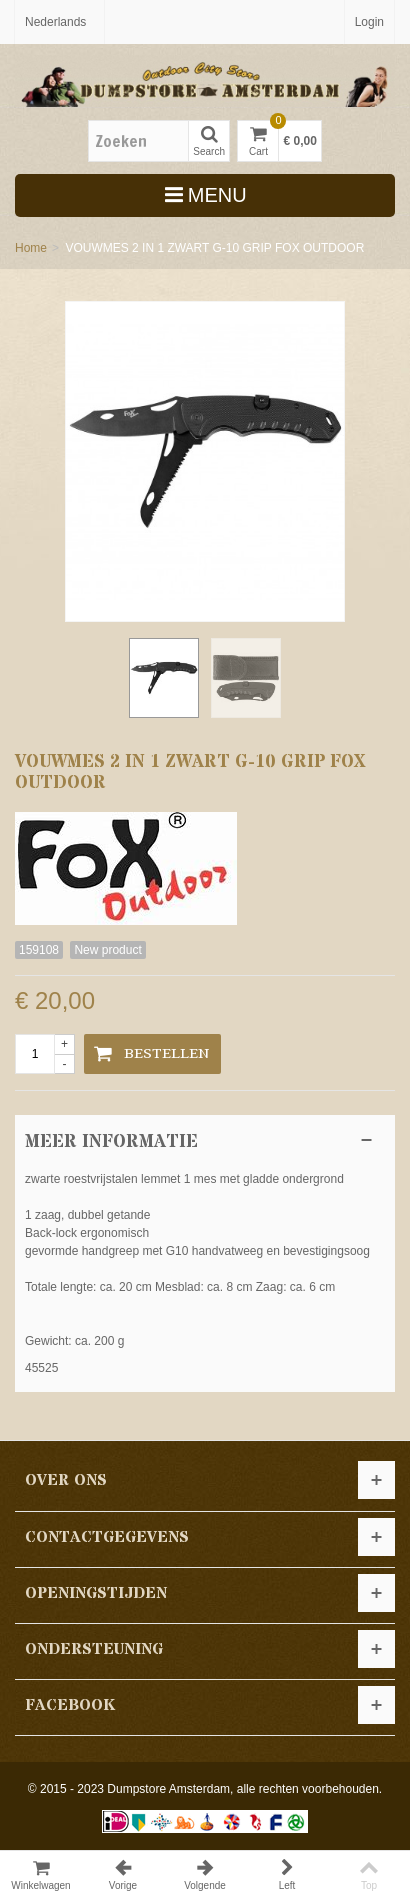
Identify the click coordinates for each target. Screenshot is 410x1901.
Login (369, 22)
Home (31, 248)
